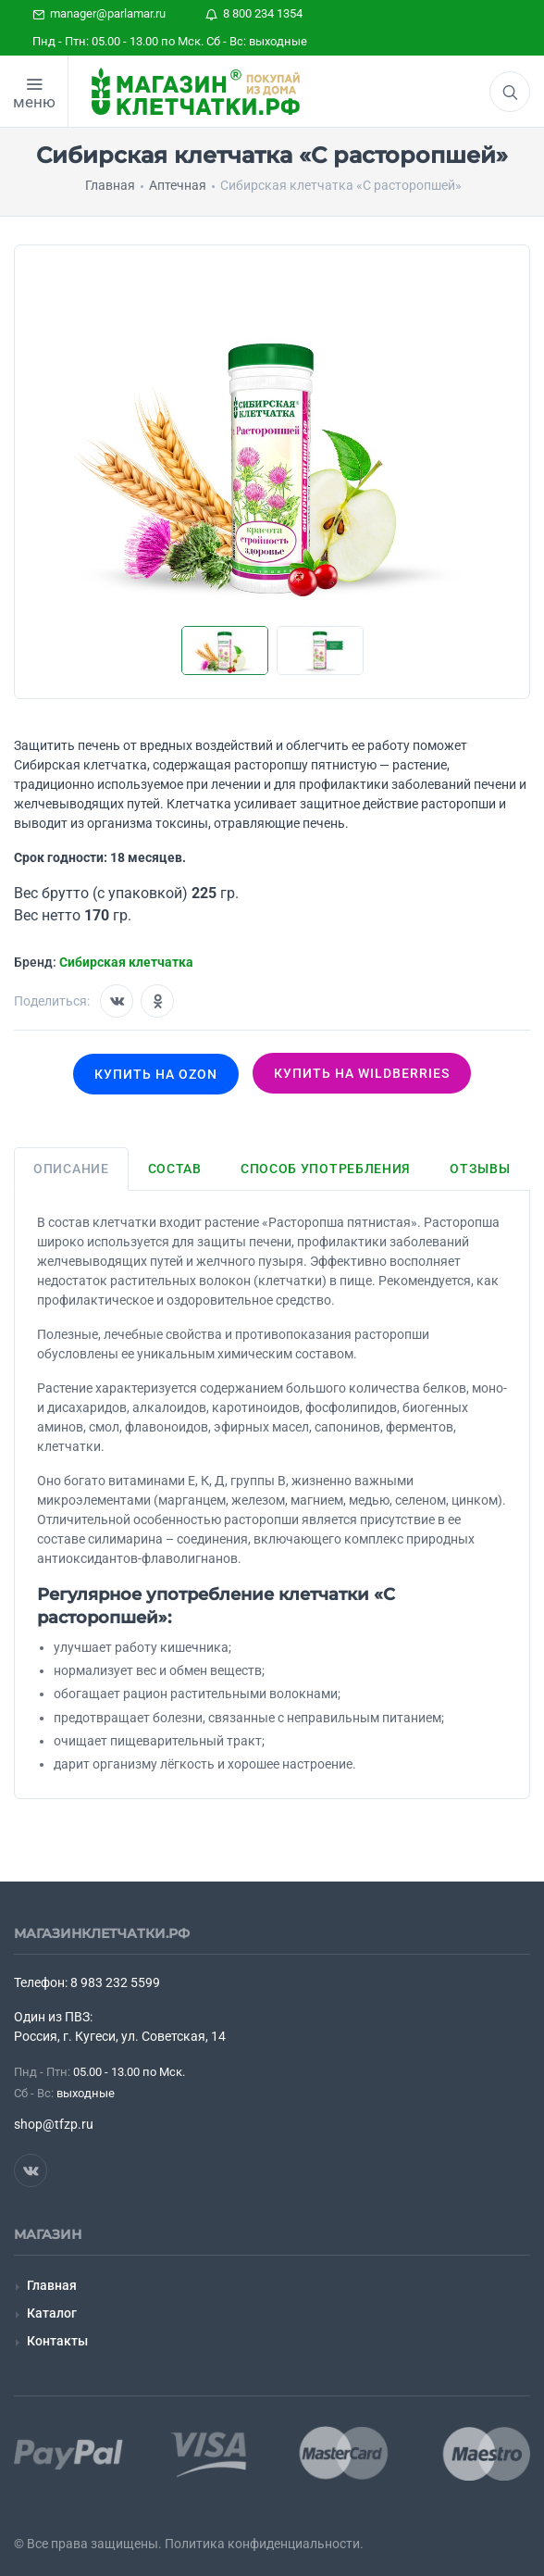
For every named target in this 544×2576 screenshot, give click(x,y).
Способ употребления (326, 1168)
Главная (52, 2285)
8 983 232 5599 (115, 1982)
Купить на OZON (155, 1074)
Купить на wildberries (362, 1073)
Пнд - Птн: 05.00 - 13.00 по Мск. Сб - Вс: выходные (169, 41)
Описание (71, 1168)
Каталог (52, 2313)
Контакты (57, 2340)
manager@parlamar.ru (99, 13)
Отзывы (480, 1168)
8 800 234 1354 (254, 13)
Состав (175, 1168)
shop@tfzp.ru (53, 2124)
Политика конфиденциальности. (264, 2543)
